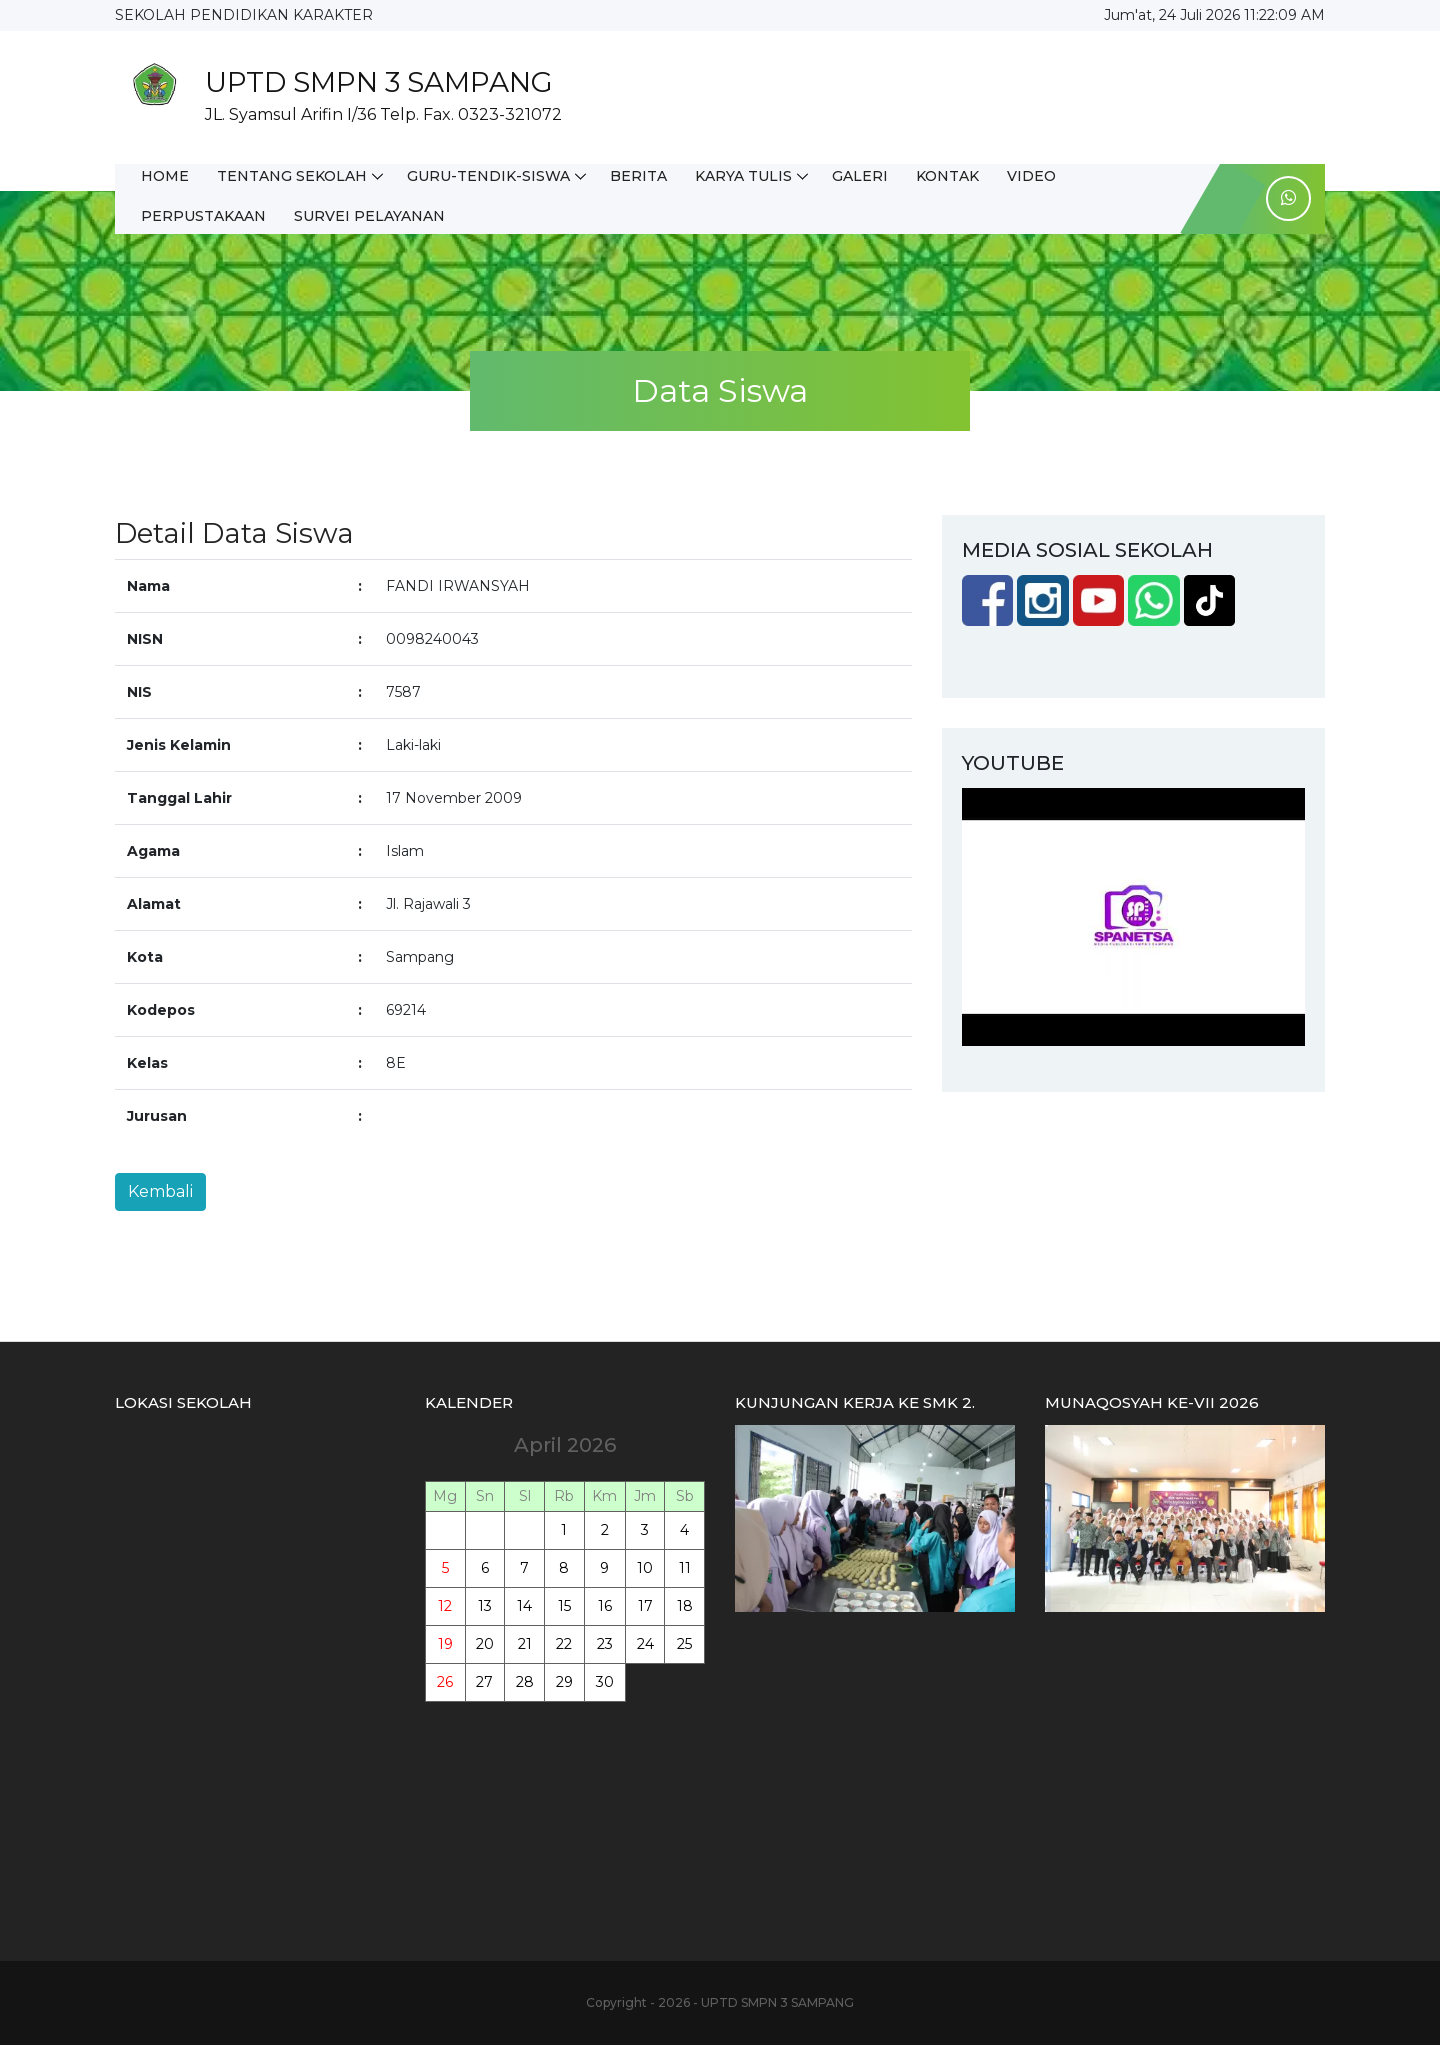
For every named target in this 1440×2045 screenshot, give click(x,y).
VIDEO (1031, 176)
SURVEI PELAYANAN (369, 216)
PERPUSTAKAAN (203, 216)
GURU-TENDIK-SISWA (488, 176)
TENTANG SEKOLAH (292, 176)
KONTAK (947, 176)
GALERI (860, 176)
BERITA (638, 176)
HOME (165, 176)
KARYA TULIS (743, 176)
